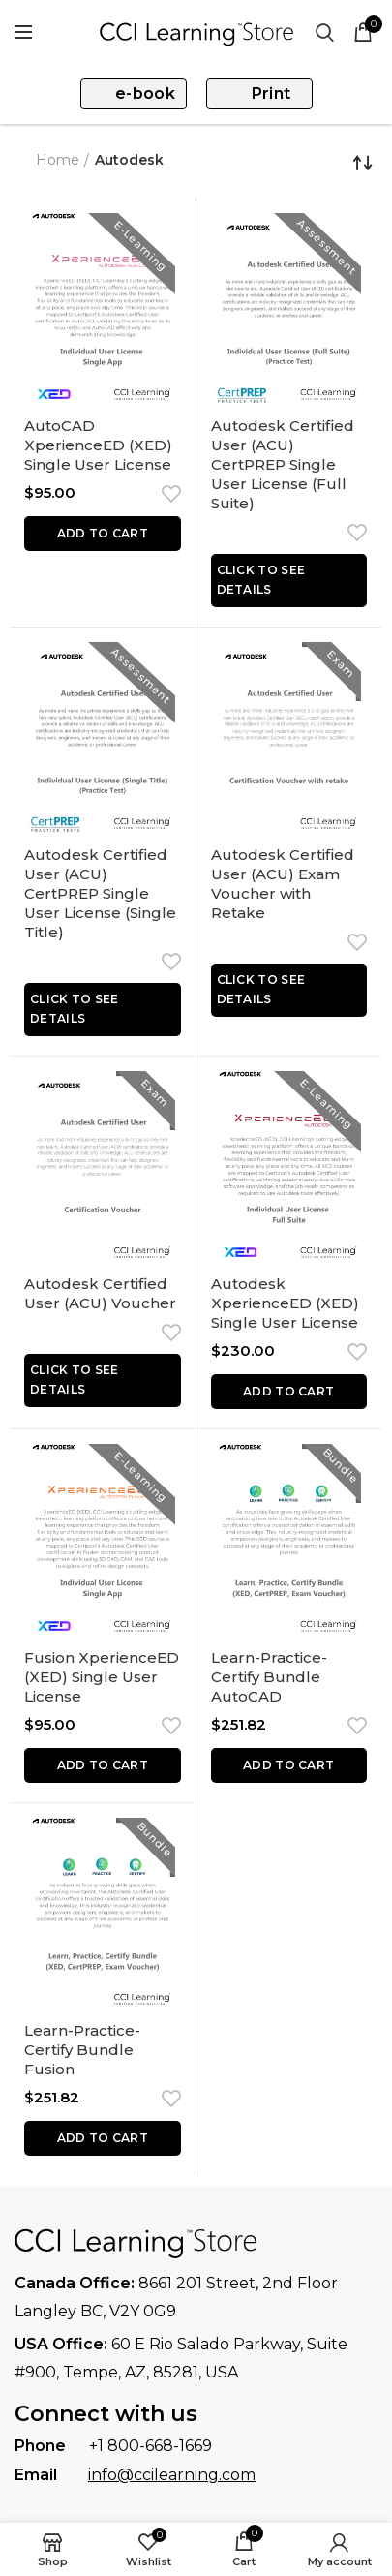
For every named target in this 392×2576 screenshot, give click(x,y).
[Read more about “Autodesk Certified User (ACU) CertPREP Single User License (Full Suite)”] (289, 580)
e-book (145, 93)
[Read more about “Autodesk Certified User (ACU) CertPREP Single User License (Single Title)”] (102, 1009)
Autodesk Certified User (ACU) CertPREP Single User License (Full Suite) (282, 464)
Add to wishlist (166, 493)
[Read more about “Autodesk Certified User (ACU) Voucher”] (102, 1380)
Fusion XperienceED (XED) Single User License (101, 1676)
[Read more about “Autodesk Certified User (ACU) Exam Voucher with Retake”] (289, 990)
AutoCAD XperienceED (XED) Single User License (98, 445)
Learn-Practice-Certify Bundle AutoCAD (269, 1676)
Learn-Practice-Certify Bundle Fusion (82, 2049)
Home (57, 160)
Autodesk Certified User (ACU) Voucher (100, 1293)
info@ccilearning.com (172, 2475)
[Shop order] (362, 162)
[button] (102, 533)
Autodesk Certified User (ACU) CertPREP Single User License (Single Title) (100, 893)
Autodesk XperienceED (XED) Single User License (285, 1303)
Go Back (20, 163)
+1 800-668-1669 (150, 2446)
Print (271, 93)
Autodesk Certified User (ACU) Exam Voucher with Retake (282, 883)
